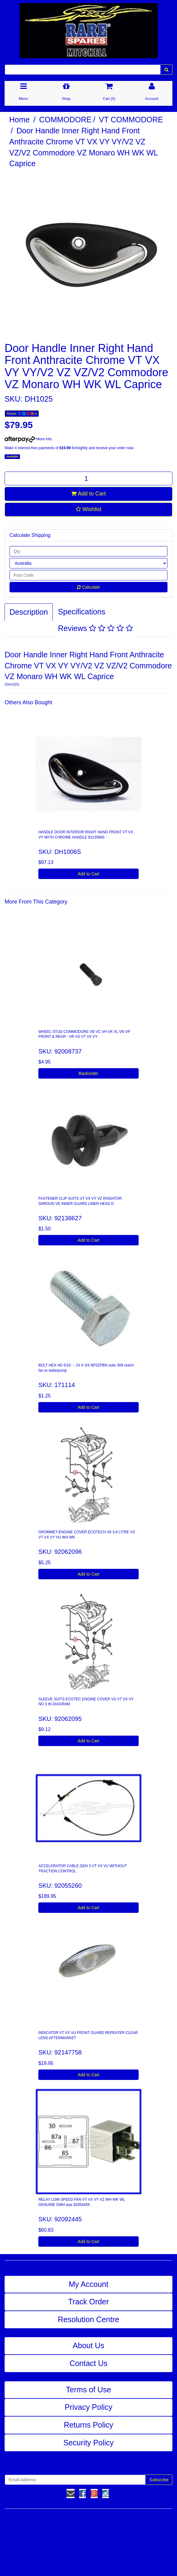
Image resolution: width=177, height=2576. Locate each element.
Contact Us (89, 2363)
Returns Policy (88, 2425)
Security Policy (88, 2442)
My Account (88, 2284)
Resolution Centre (88, 2319)
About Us (88, 2345)
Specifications (81, 611)
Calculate (88, 587)
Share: (21, 413)
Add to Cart (88, 494)
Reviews (95, 628)
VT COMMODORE (131, 119)
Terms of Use (88, 2389)
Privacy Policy (89, 2407)
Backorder (88, 1073)
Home (19, 119)
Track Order (88, 2301)
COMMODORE (65, 119)
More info (28, 439)
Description (29, 612)
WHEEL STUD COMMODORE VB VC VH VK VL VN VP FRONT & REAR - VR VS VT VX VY (84, 1034)
